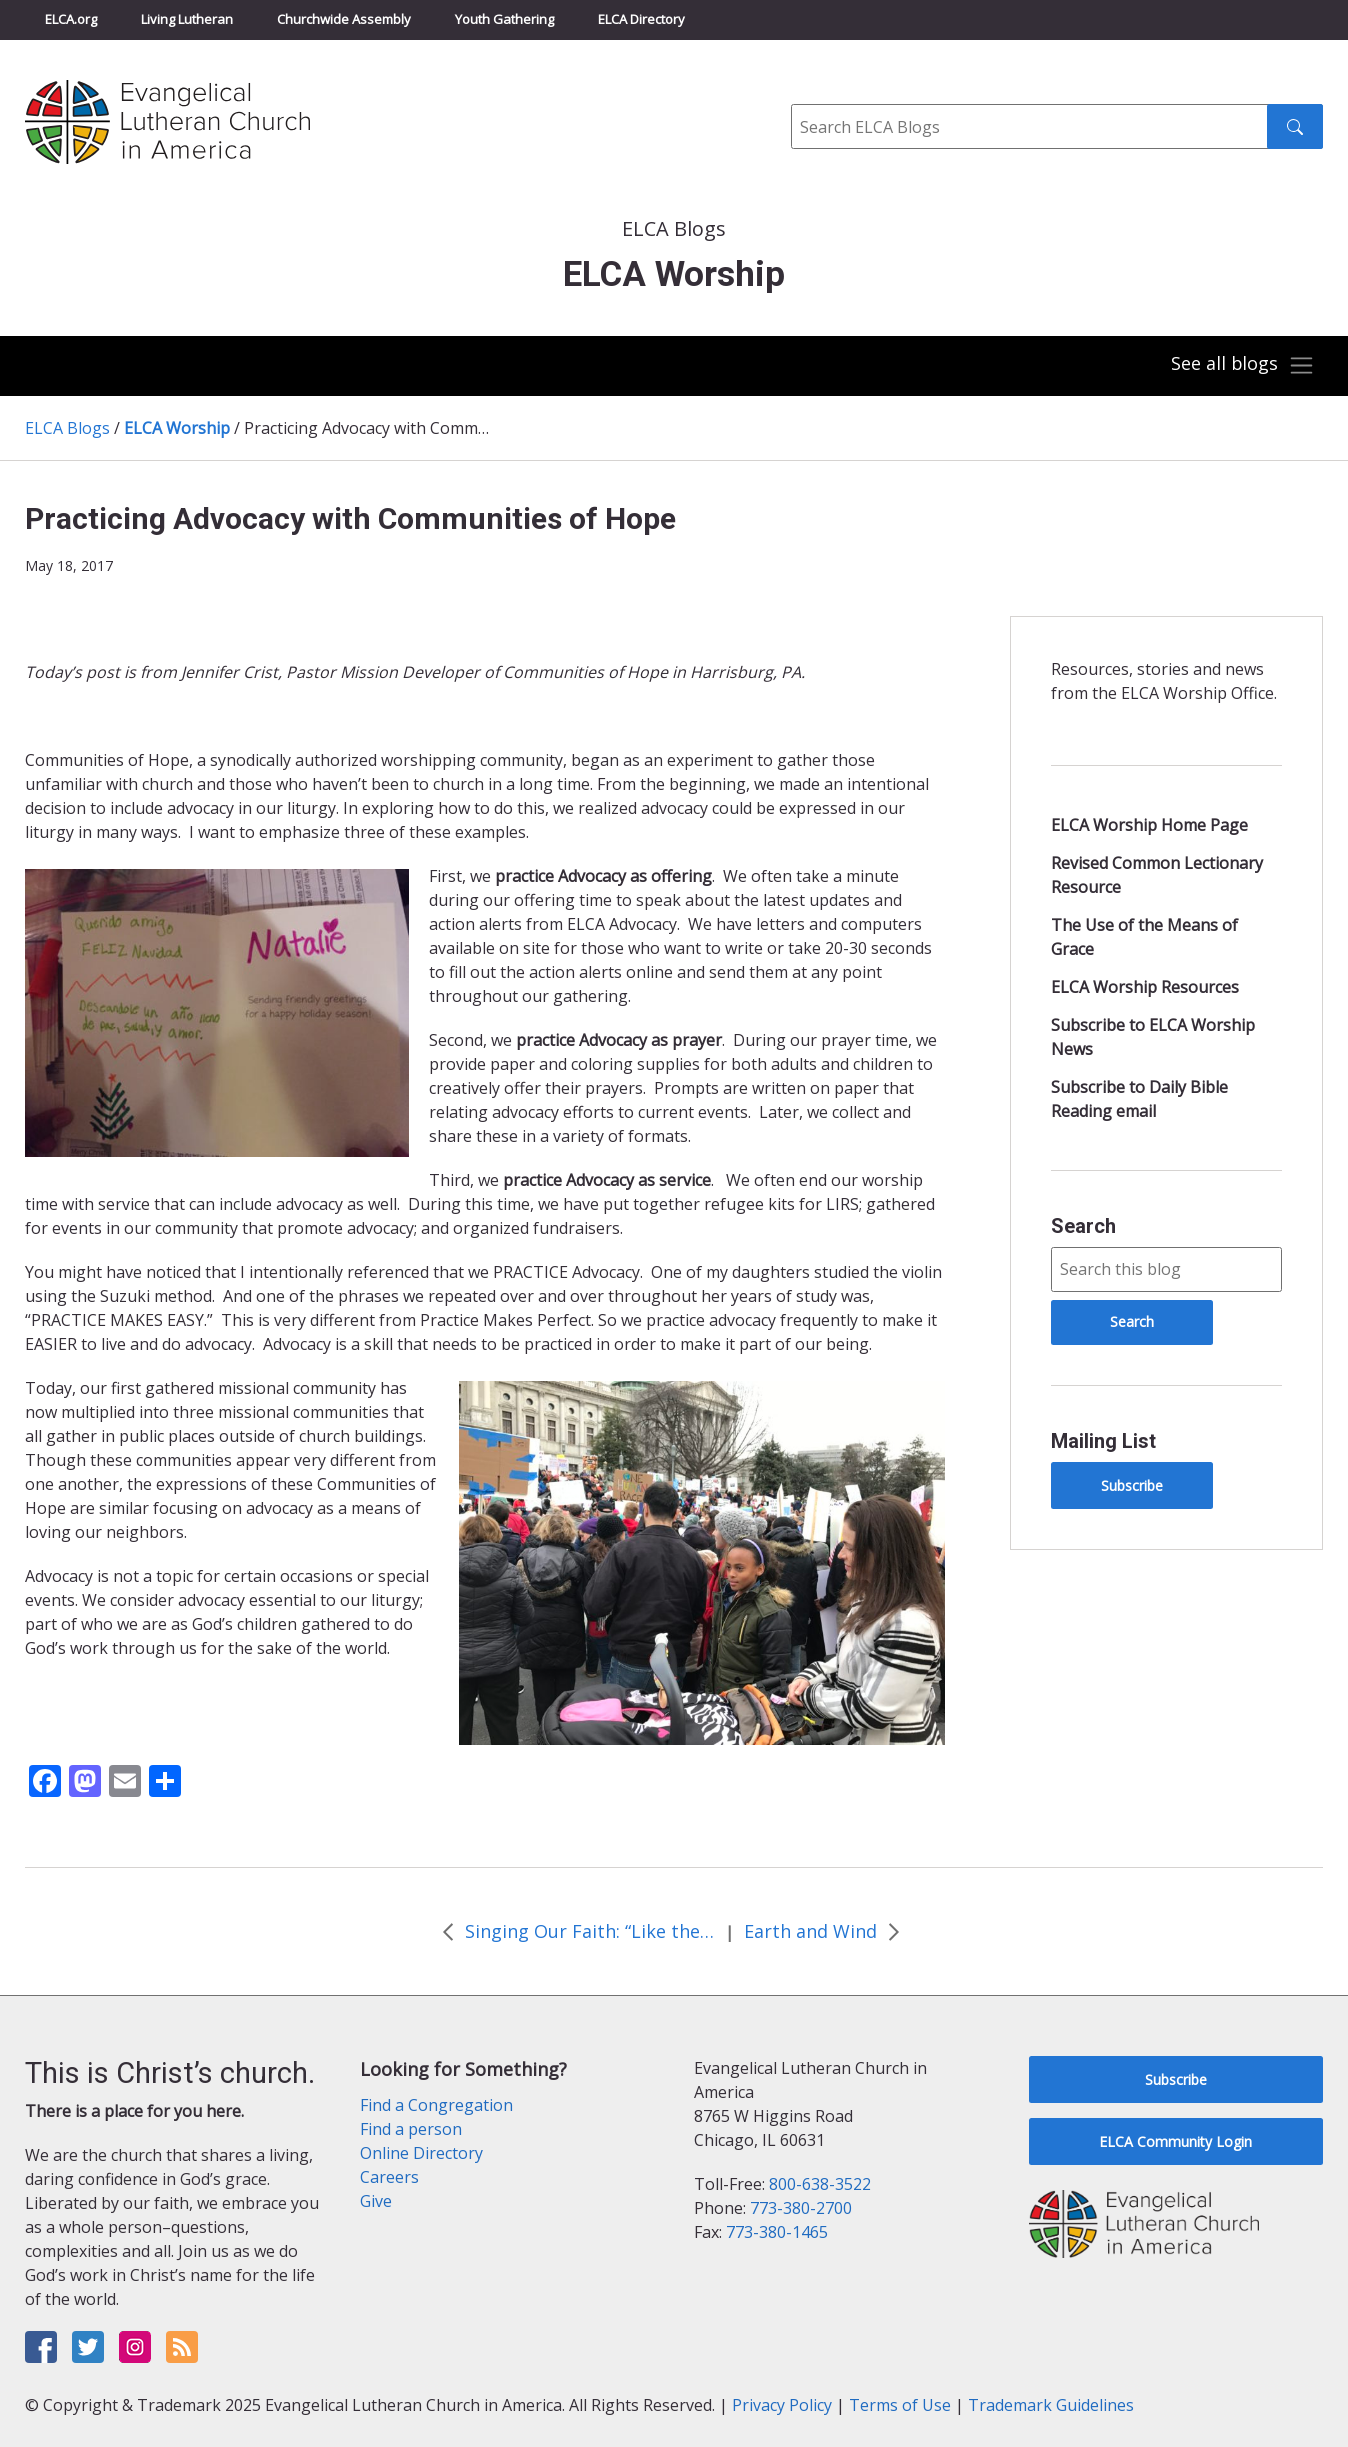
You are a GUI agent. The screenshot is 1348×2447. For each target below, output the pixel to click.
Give (376, 2201)
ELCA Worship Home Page (1149, 825)
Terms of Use (900, 2405)
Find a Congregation (436, 2105)
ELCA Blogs (67, 428)
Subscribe (1132, 1485)
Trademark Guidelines (1051, 2405)
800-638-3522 (820, 2184)
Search (1083, 1226)
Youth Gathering (504, 19)
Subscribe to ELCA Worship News (1153, 1037)
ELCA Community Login (1175, 2141)
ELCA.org (71, 19)
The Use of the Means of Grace (1144, 937)
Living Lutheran (187, 19)
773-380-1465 (777, 2232)
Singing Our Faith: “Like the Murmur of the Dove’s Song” (590, 1931)
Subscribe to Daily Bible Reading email (1139, 1099)
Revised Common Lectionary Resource (1157, 875)
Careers (389, 2177)
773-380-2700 (801, 2208)
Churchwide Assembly (344, 19)
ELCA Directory (641, 19)
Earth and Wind (810, 1931)
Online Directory (421, 2153)
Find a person (411, 2129)
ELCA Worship (177, 428)
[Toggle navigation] (1242, 366)
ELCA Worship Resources (1145, 987)
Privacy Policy (782, 2405)
